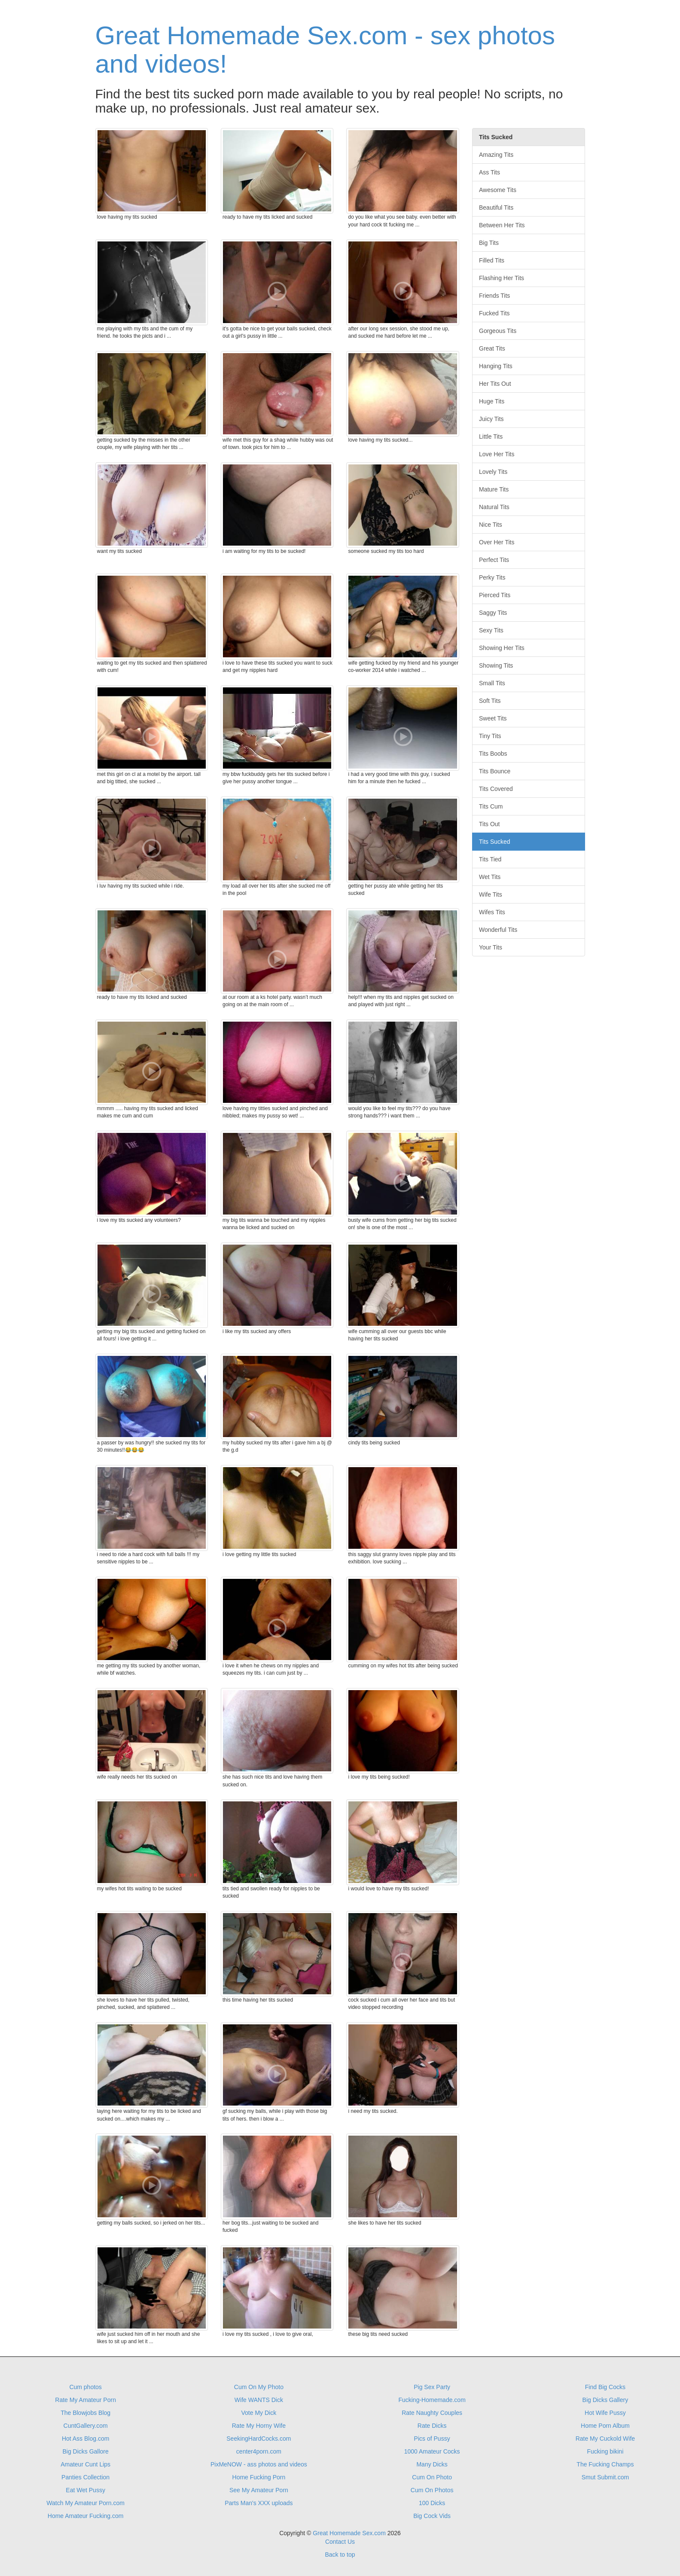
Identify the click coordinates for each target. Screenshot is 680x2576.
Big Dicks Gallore (85, 2451)
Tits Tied (490, 859)
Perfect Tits (494, 559)
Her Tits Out (495, 383)
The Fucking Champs (605, 2464)
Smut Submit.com (605, 2477)
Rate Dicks (432, 2425)
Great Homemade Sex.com (349, 2533)
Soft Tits (490, 700)
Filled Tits (491, 260)
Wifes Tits (492, 912)
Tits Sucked (494, 841)
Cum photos (85, 2387)
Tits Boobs (493, 753)
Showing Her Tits (501, 647)
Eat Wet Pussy (85, 2490)
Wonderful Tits (498, 929)
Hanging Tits (495, 366)
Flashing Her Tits (501, 278)
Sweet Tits (493, 718)
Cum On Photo (432, 2477)
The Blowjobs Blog (85, 2412)
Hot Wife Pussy (605, 2412)
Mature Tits (494, 489)
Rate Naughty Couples (432, 2412)
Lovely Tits (493, 471)
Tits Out (489, 824)
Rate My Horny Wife (259, 2425)
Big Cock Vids (432, 2515)
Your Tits (490, 947)
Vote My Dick (259, 2412)
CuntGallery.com (86, 2425)
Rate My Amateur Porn (85, 2399)
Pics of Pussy (432, 2438)
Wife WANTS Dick (259, 2399)
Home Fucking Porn (259, 2477)
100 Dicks (432, 2503)
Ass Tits (489, 172)
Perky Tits (492, 577)
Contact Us (340, 2541)
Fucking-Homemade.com (431, 2399)
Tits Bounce (494, 771)
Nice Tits (490, 524)
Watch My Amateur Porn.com (85, 2503)
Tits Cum (491, 806)
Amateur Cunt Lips (85, 2464)
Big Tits (489, 242)
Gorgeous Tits (497, 330)
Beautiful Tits (496, 207)
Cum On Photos (432, 2490)
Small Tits (492, 683)
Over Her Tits (496, 542)
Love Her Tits (496, 454)
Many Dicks (431, 2464)
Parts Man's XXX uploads (259, 2503)
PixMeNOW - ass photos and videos (258, 2464)
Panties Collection (85, 2477)
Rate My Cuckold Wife (605, 2438)
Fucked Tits (494, 313)
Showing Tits (496, 665)
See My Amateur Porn (258, 2490)
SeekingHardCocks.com (258, 2438)
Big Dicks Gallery (605, 2399)
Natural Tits (494, 507)
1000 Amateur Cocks (432, 2451)
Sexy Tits (491, 630)
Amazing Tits (496, 154)
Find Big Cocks (605, 2387)
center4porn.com (258, 2451)
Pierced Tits (494, 595)
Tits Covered (496, 788)
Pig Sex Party (432, 2387)
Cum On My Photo (259, 2387)
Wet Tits (489, 876)
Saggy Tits (493, 612)
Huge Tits (491, 401)
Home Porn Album (605, 2425)
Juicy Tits (491, 418)
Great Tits (492, 348)
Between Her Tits (502, 225)
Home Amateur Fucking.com (86, 2515)
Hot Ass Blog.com (86, 2438)
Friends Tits (494, 295)
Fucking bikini (605, 2451)
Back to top (340, 2554)
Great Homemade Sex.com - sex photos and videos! (325, 49)
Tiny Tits (490, 736)
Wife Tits (490, 894)
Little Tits (491, 436)
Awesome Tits (497, 189)
